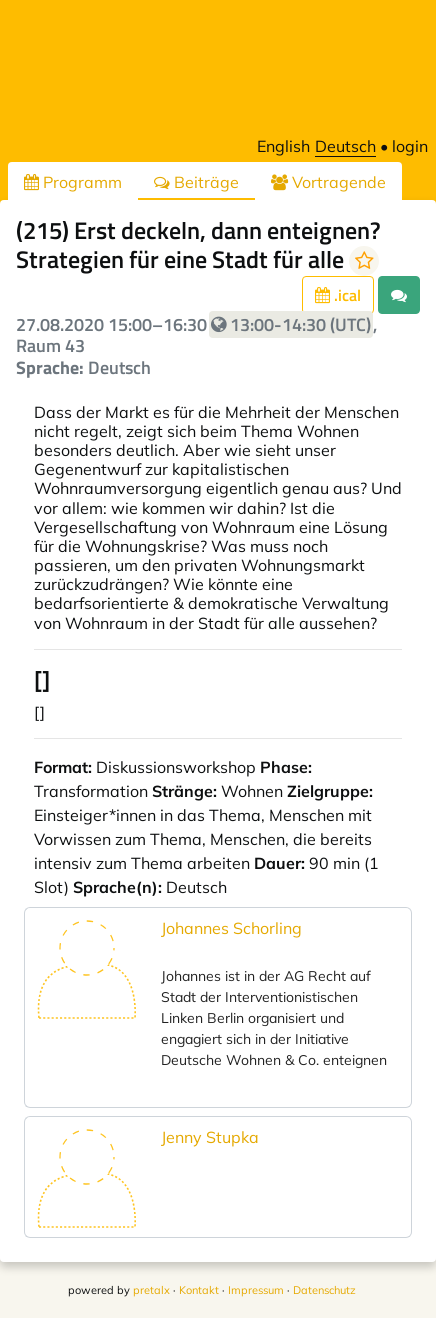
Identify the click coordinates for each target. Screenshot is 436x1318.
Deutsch (345, 146)
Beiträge (196, 182)
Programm (73, 182)
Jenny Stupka (210, 1137)
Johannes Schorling (231, 928)
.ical (338, 295)
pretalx (151, 1290)
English (283, 146)
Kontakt (199, 1290)
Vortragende (328, 182)
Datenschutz (324, 1290)
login (410, 146)
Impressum (256, 1290)
